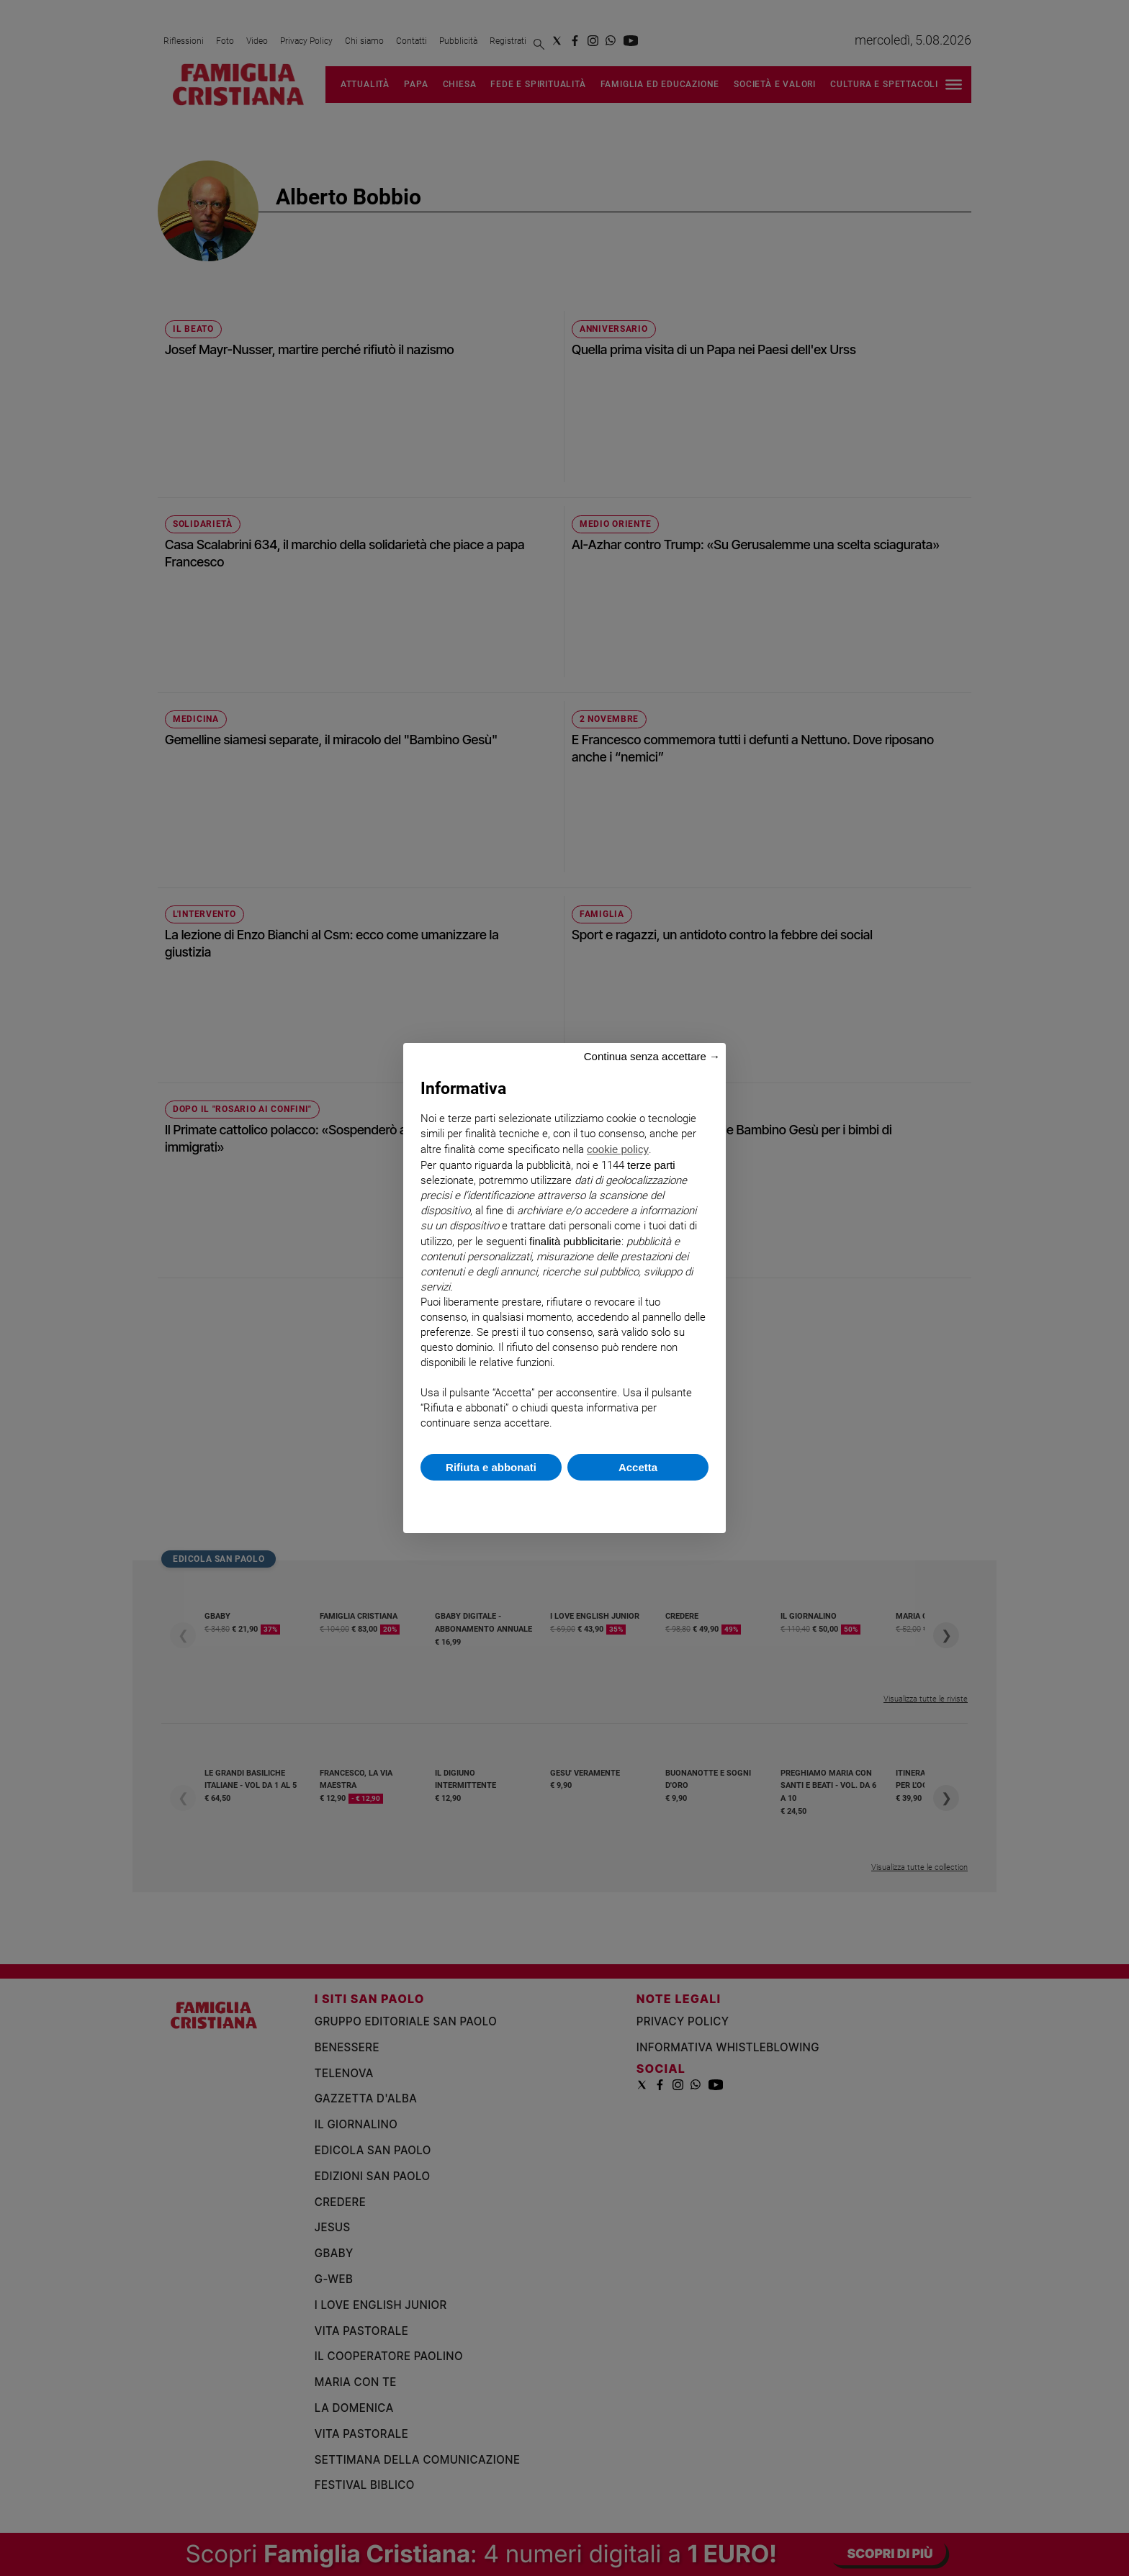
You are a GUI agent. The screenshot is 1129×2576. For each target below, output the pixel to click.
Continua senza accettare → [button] (652, 1056)
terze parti (651, 1165)
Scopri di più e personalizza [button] (564, 1499)
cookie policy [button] (618, 1149)
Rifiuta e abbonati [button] (491, 1467)
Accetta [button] (638, 1467)
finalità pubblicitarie (575, 1241)
